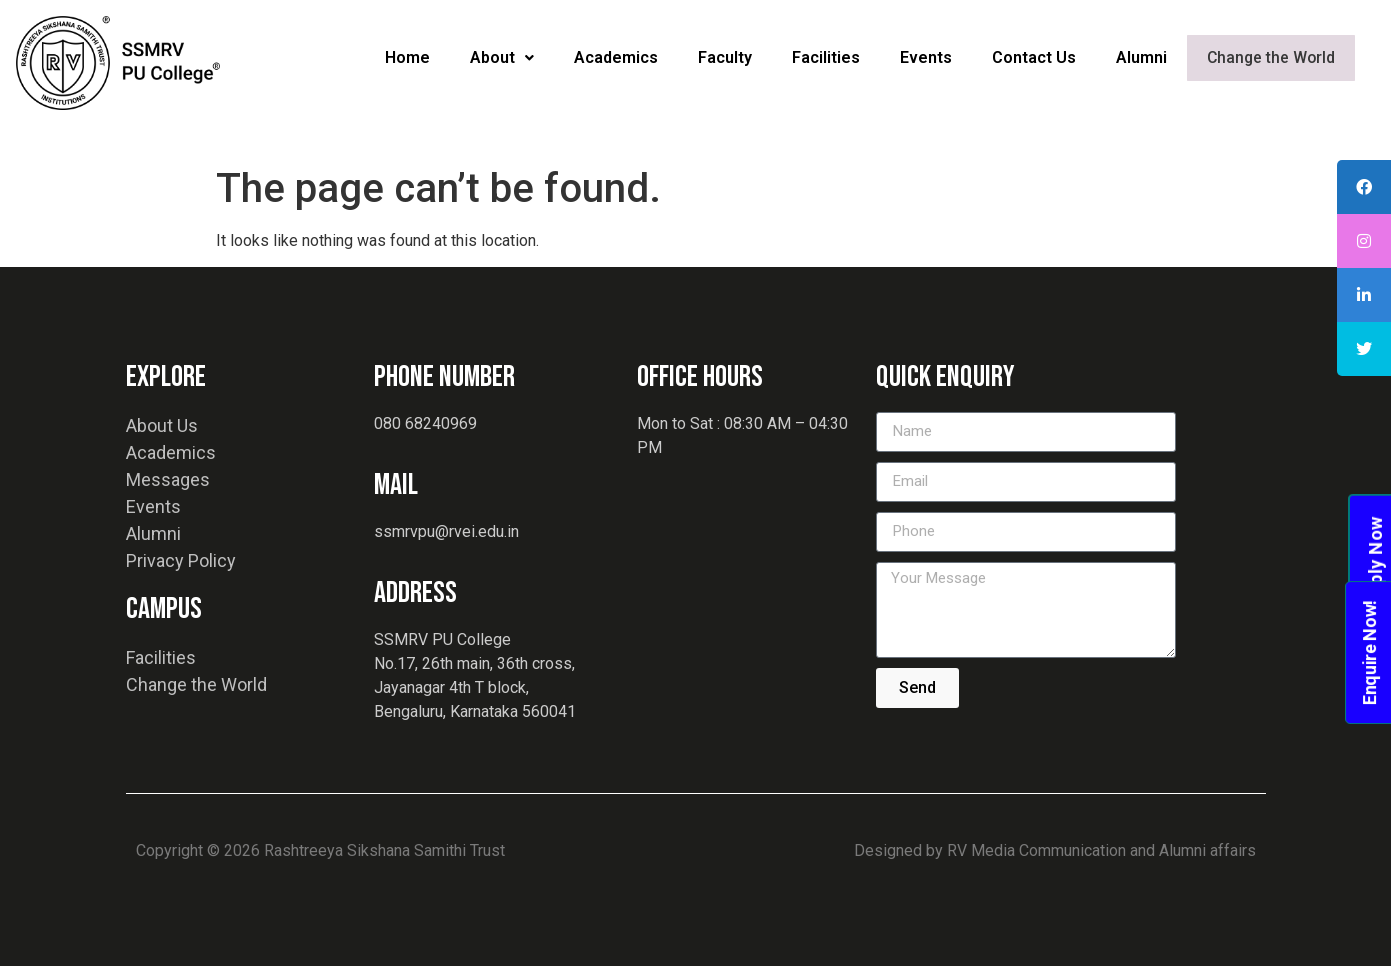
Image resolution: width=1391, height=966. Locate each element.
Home (408, 57)
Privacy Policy (181, 560)
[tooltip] (1364, 187)
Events (927, 57)
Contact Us (1035, 57)
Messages (168, 479)
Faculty (726, 57)
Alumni (1142, 57)
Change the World (1271, 58)
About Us (162, 425)
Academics (617, 57)
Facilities (827, 57)
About (503, 57)
